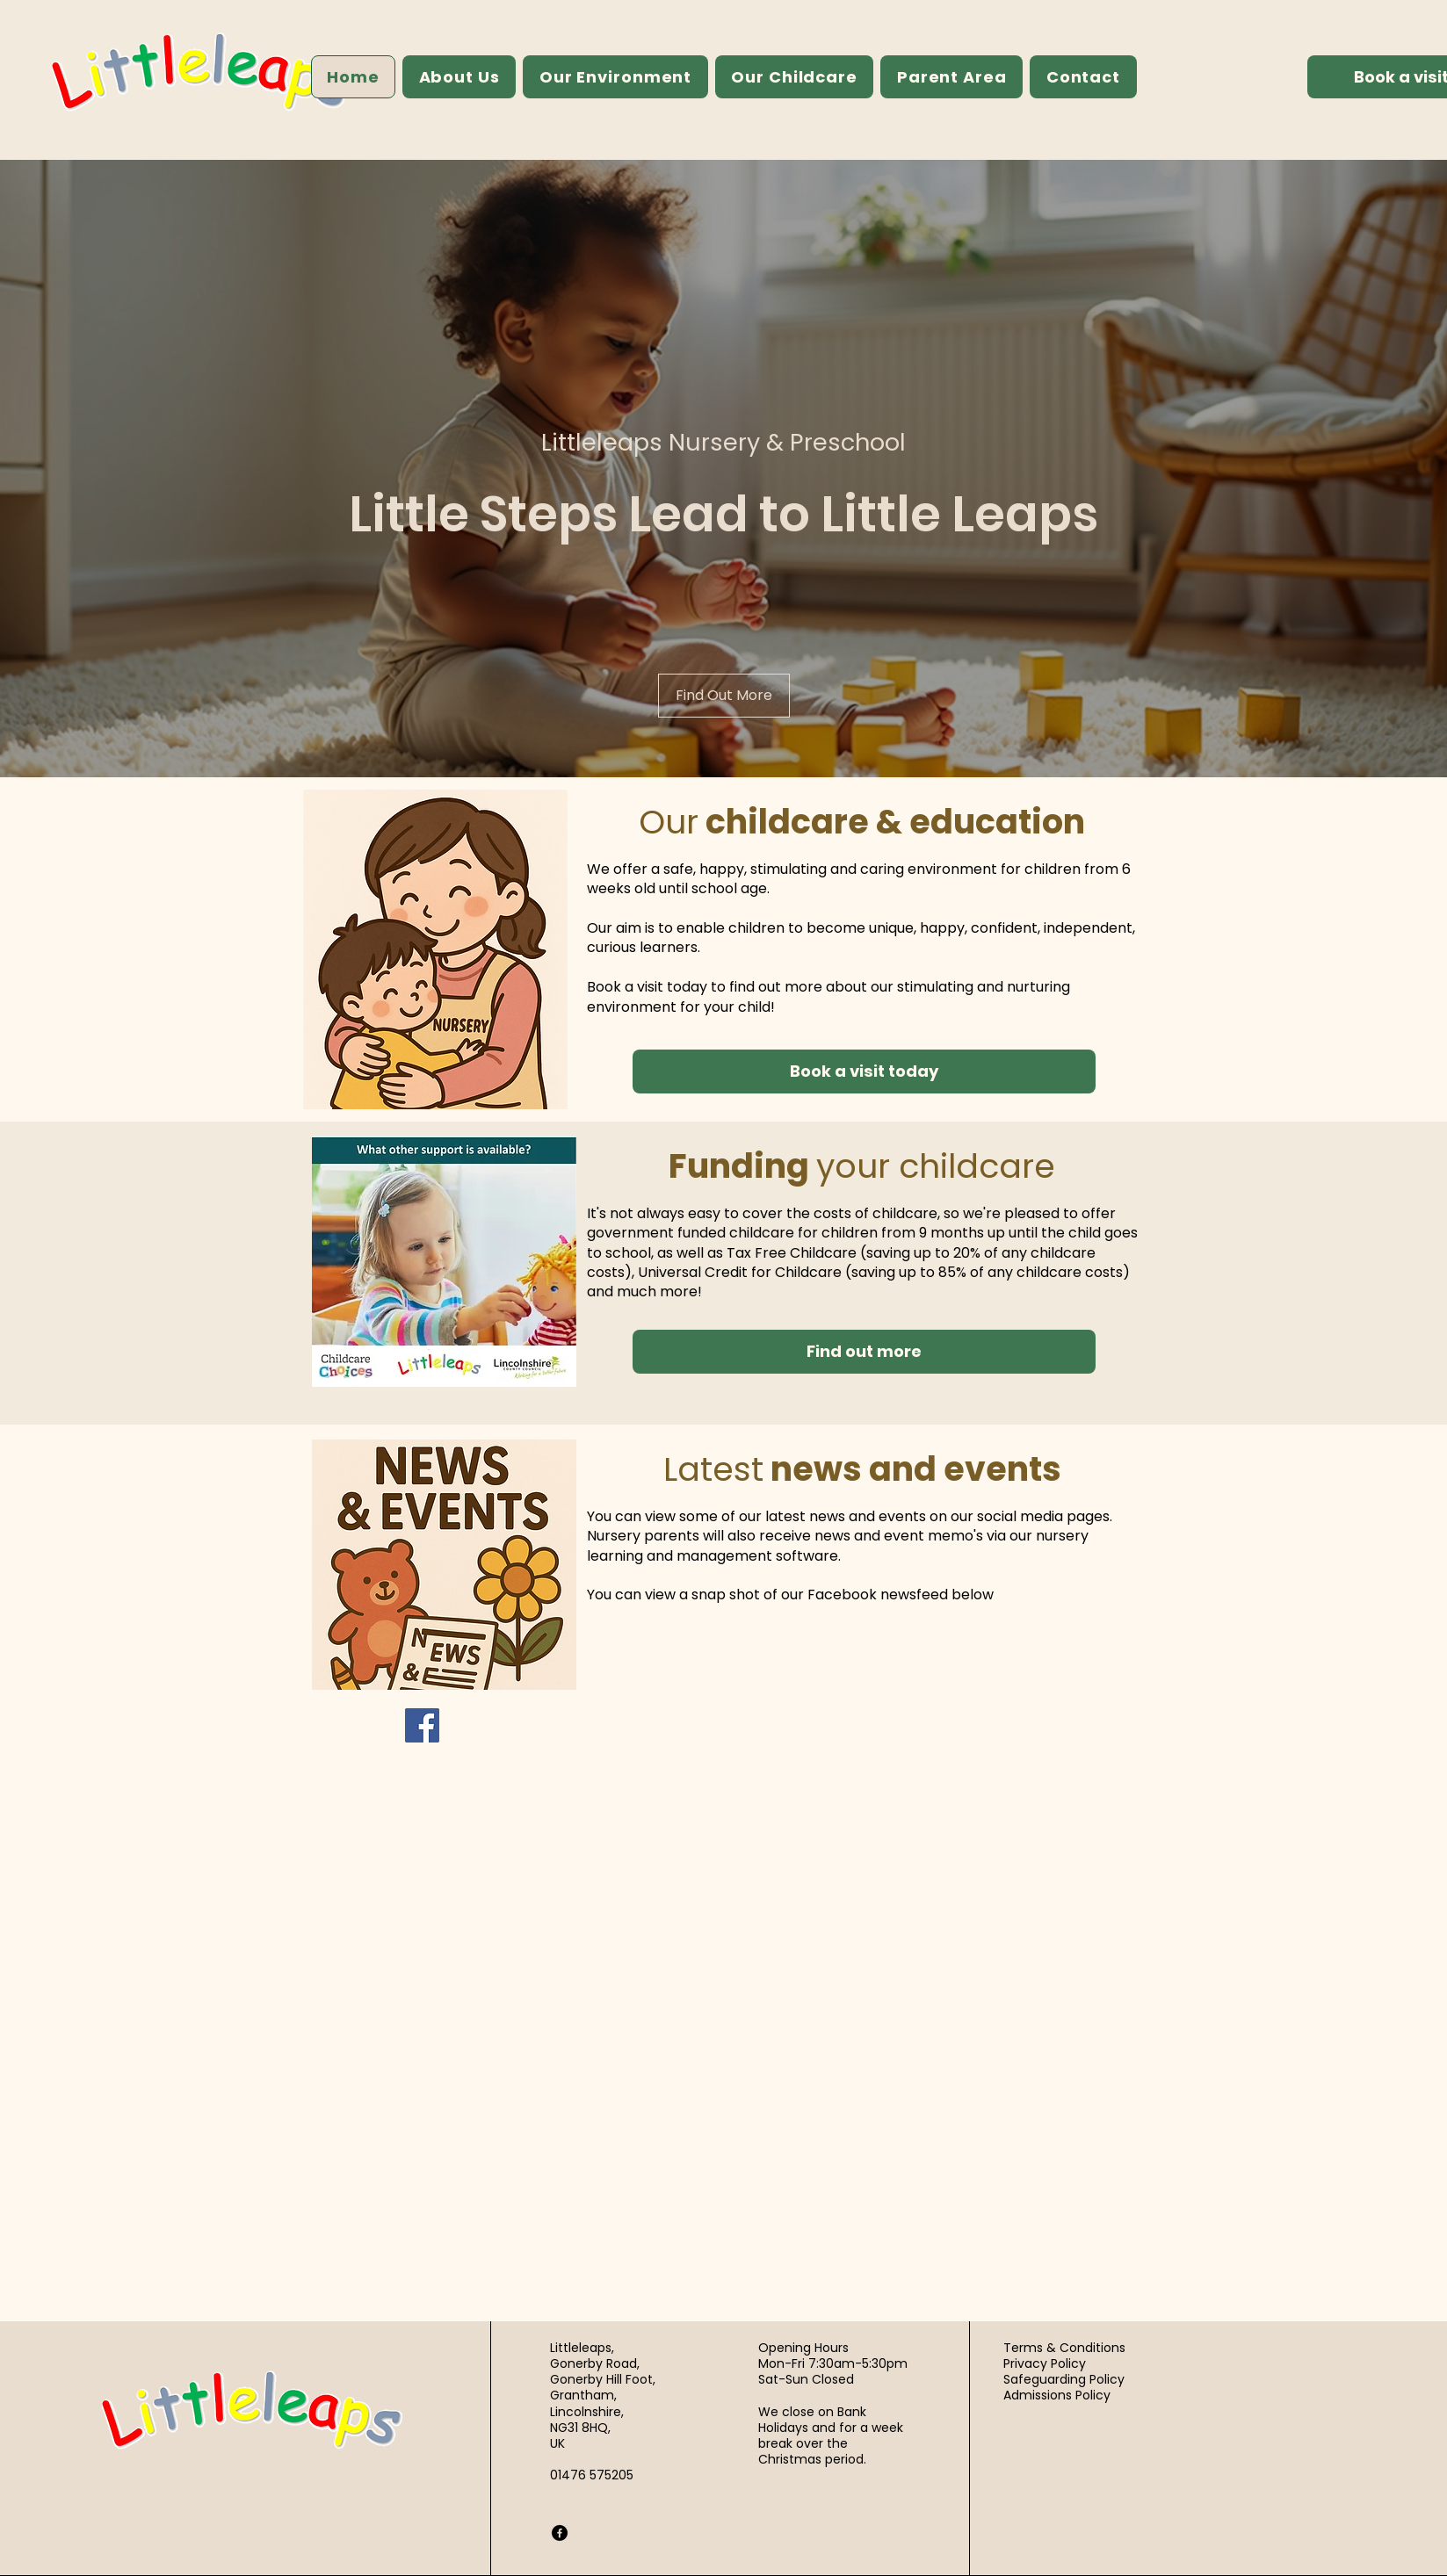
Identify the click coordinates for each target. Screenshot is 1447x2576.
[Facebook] (422, 1725)
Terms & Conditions (1064, 2347)
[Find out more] (864, 1352)
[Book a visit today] (864, 1071)
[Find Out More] (724, 696)
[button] (459, 76)
